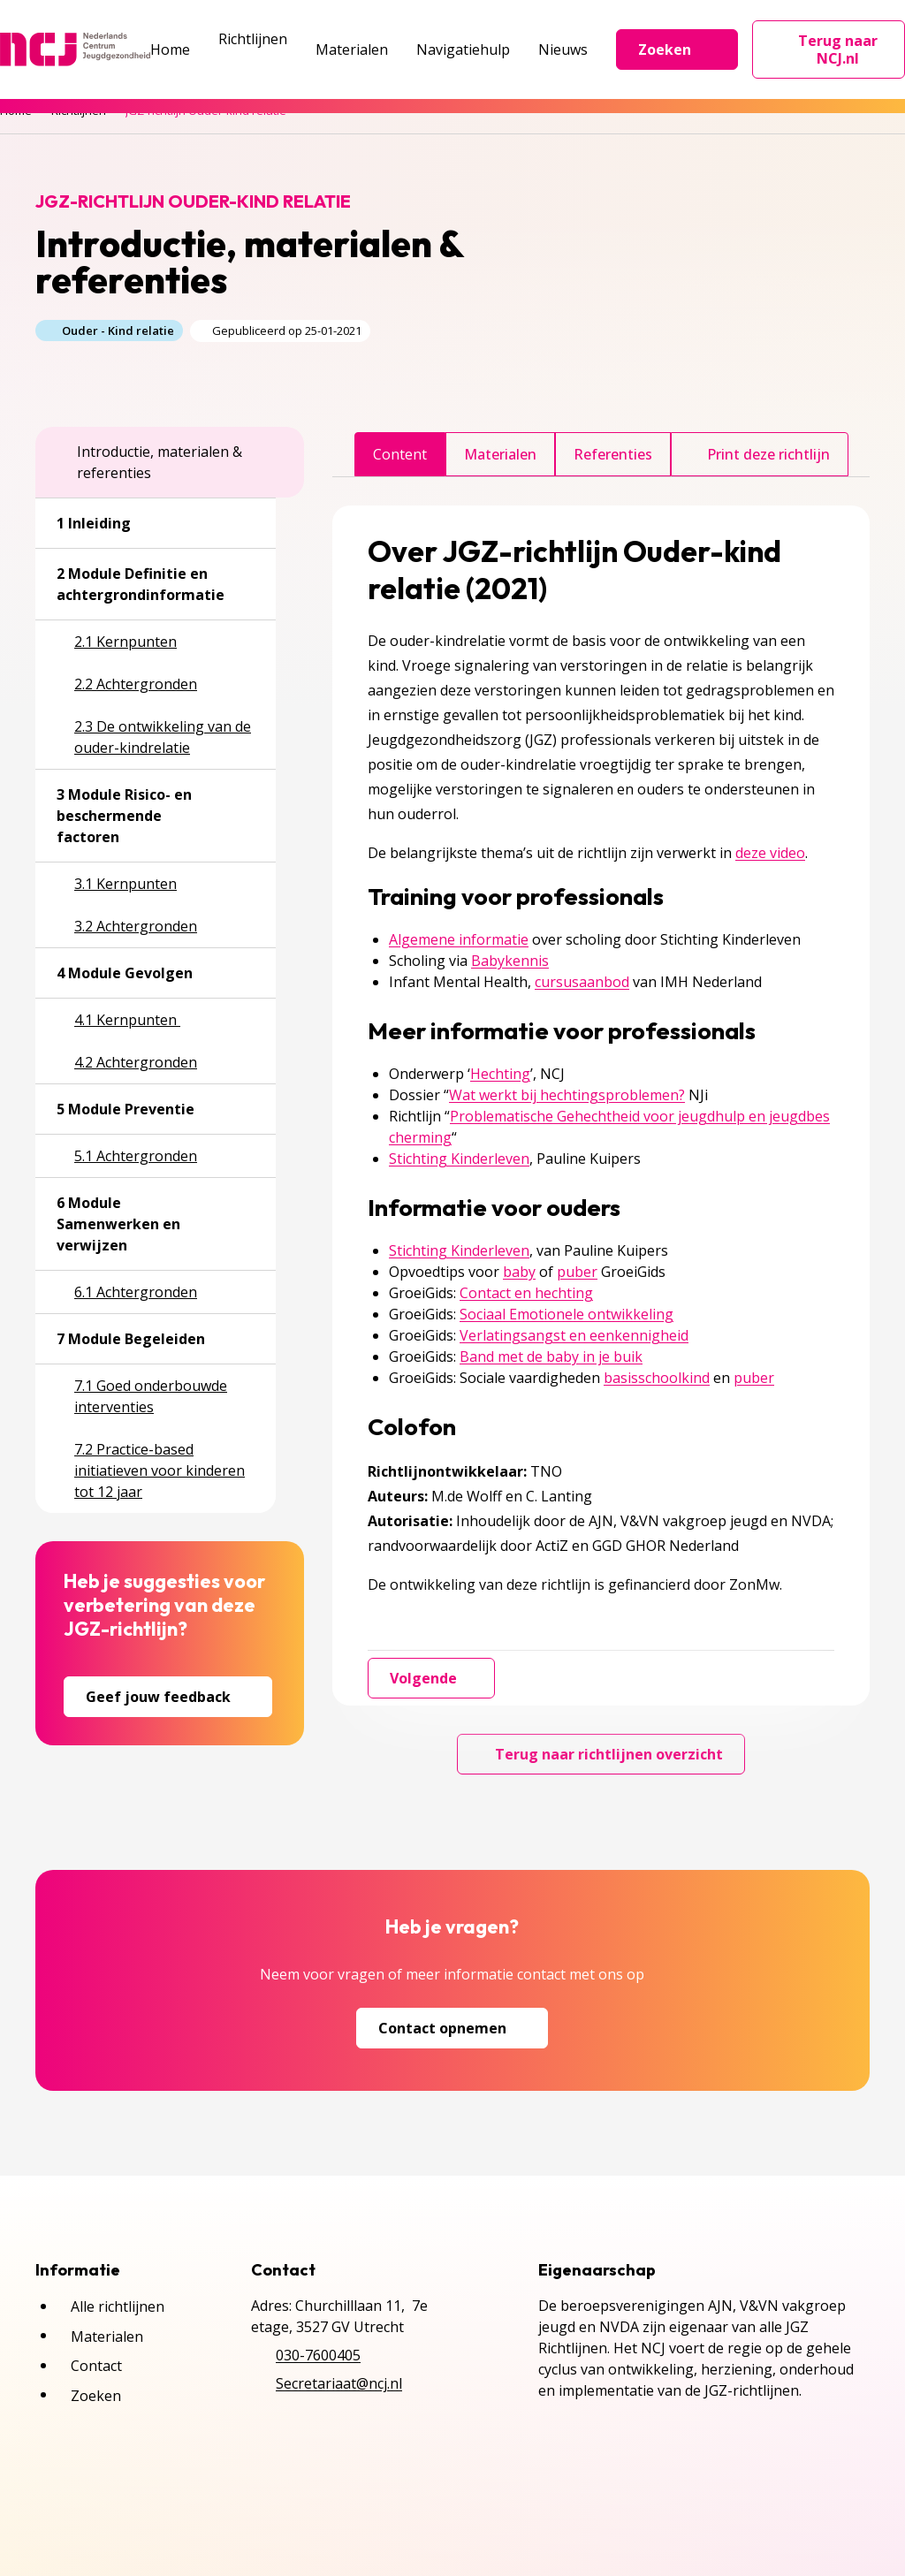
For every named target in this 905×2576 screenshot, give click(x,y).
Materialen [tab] (500, 454)
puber (577, 1271)
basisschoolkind (657, 1377)
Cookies (233, 2512)
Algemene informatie (459, 939)
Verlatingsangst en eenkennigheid (574, 1335)
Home (170, 49)
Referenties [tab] (613, 454)
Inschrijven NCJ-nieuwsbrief (387, 2512)
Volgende (431, 1678)
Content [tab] (400, 454)
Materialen (352, 49)
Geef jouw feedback (168, 1696)
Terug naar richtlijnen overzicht (601, 1754)
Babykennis (510, 960)
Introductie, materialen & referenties (149, 462)
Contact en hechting (526, 1293)
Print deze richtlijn (759, 454)
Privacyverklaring (114, 2512)
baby (519, 1271)
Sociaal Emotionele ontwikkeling (566, 1314)
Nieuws (563, 49)
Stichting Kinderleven (459, 1158)
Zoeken (677, 49)
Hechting (500, 1073)
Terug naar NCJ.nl (839, 49)
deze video (770, 852)
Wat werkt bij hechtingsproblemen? (567, 1095)
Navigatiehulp (463, 49)
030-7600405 (318, 2355)
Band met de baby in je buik (551, 1356)
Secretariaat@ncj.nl (339, 2383)
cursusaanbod (582, 982)
